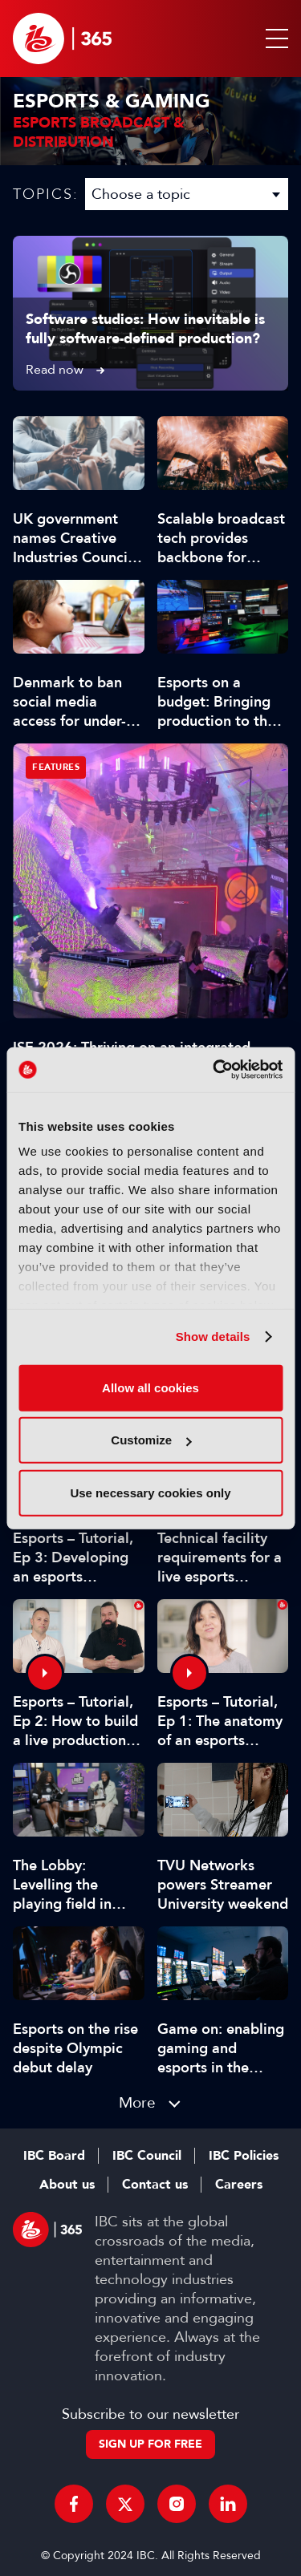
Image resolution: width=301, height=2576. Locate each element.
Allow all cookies (150, 1387)
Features (55, 767)
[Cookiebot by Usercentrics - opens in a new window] (214, 1069)
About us (67, 2184)
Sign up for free (150, 2444)
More (137, 2102)
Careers (238, 2184)
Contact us (155, 2184)
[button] (273, 38)
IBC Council (146, 2156)
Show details (213, 1336)
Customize (151, 1440)
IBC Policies (244, 2156)
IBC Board (54, 2156)
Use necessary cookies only (150, 1492)
